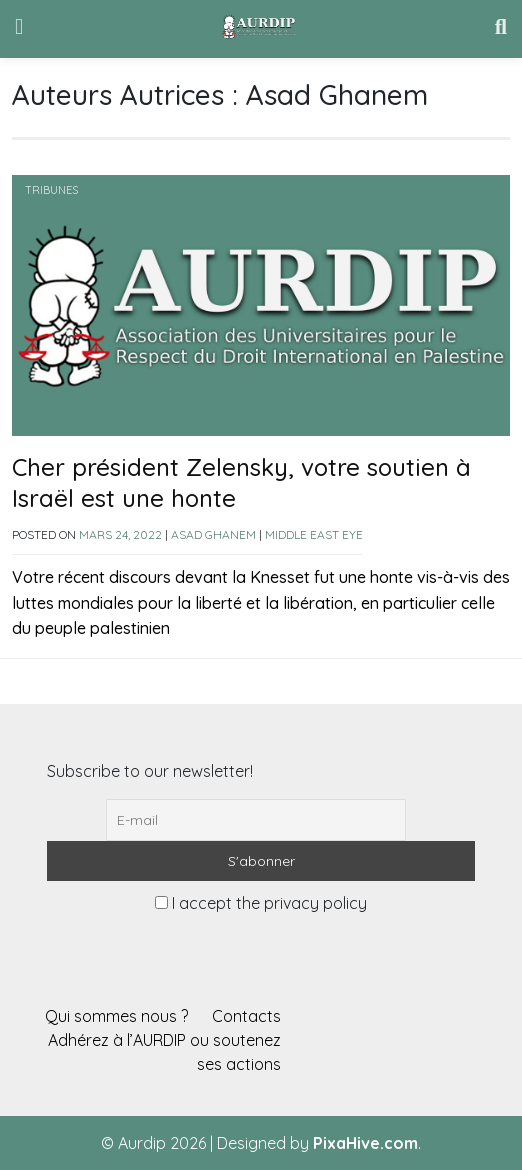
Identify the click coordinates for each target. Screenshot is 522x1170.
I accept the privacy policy (261, 903)
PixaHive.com (365, 1143)
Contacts (246, 1016)
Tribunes (51, 190)
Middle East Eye (314, 534)
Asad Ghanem (213, 534)
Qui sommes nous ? (116, 1016)
